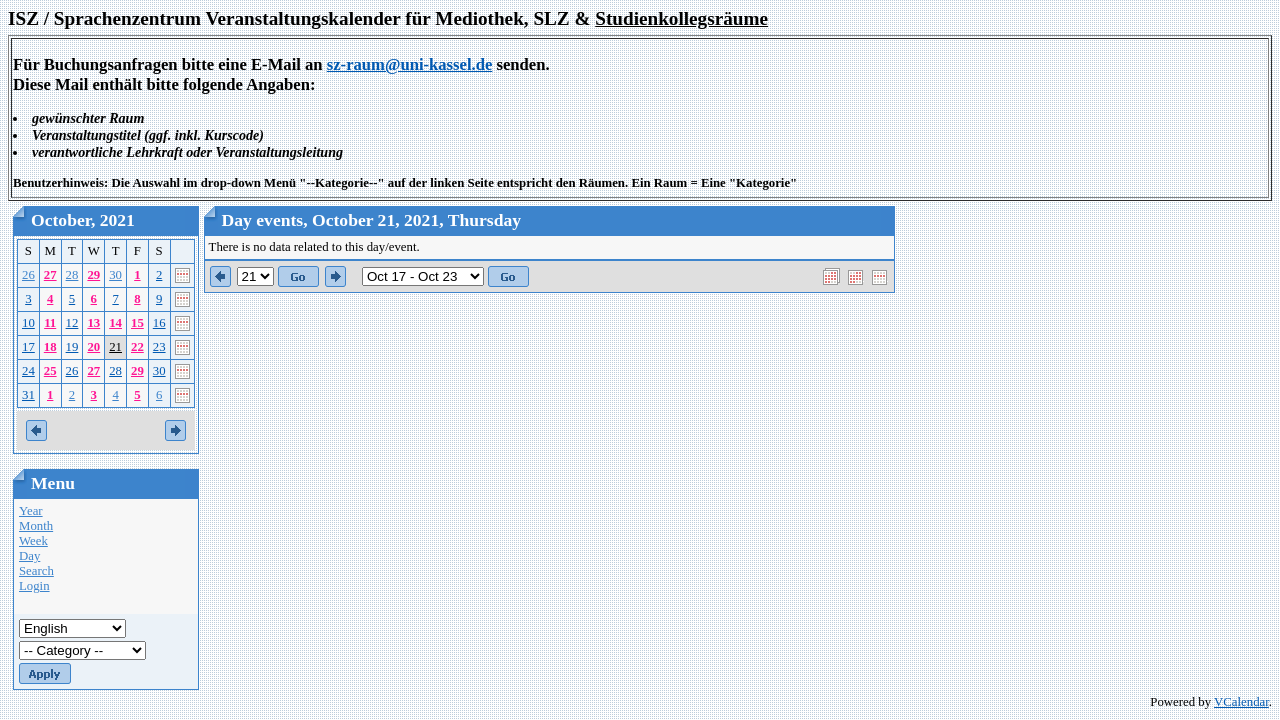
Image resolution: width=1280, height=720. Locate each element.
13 (93, 323)
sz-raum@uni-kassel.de (410, 64)
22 (137, 347)
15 (137, 323)
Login (34, 586)
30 (115, 275)
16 (159, 323)
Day (29, 556)
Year (31, 511)
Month (36, 526)
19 (72, 347)
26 (28, 275)
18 (50, 347)
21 (115, 347)
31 (28, 395)
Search (36, 571)
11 (50, 323)
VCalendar (1241, 702)
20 (93, 347)
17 (28, 347)
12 (72, 323)
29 (93, 275)
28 (72, 275)
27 (50, 275)
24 (28, 371)
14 (115, 323)
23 (159, 347)
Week (33, 541)
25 (50, 371)
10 (28, 323)
